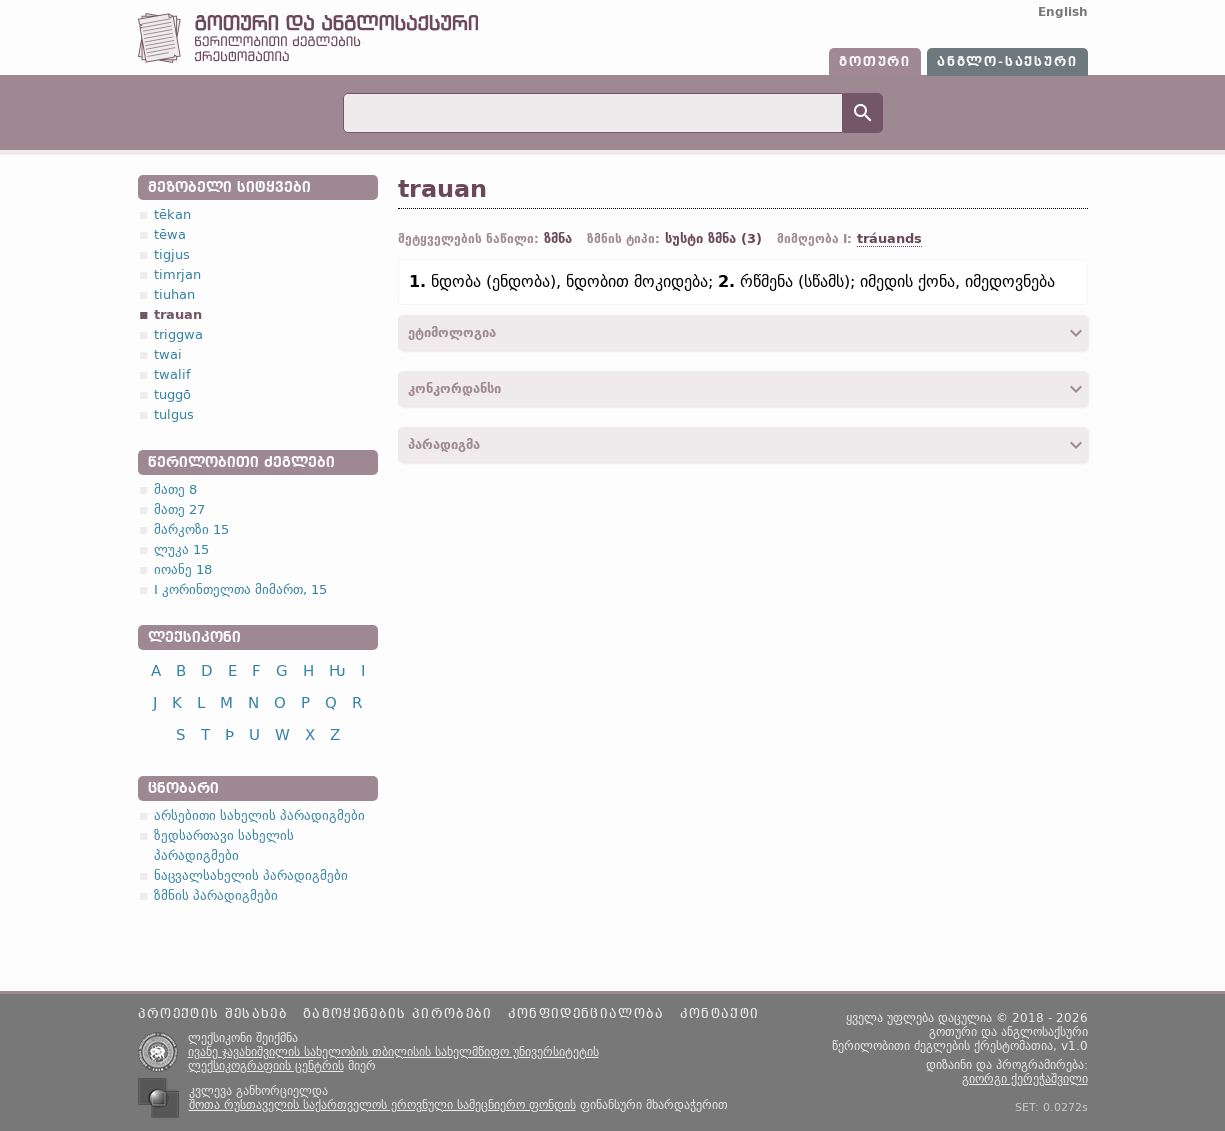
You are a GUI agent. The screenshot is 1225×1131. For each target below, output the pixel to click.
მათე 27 (179, 509)
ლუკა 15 (181, 549)
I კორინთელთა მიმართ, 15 (240, 589)
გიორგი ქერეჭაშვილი (1025, 1079)
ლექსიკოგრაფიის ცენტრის (266, 1066)
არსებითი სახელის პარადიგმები (259, 815)
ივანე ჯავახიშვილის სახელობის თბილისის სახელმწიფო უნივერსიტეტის (393, 1052)
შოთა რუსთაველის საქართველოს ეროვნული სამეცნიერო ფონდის (382, 1105)
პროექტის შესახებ (213, 1014)
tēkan (172, 214)
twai (168, 354)
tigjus (172, 254)
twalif (172, 374)
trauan (178, 314)
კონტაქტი (720, 1014)
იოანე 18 (183, 569)
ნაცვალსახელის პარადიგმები (251, 875)
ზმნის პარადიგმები (216, 895)
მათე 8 (175, 489)
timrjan (177, 274)
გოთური (875, 62)
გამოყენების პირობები (398, 1014)
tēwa (170, 234)
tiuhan (174, 294)
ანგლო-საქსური (1007, 62)
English (1063, 12)
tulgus (174, 414)
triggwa (178, 334)
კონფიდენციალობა (586, 1014)
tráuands (889, 238)
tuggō (172, 394)
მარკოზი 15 (191, 529)
